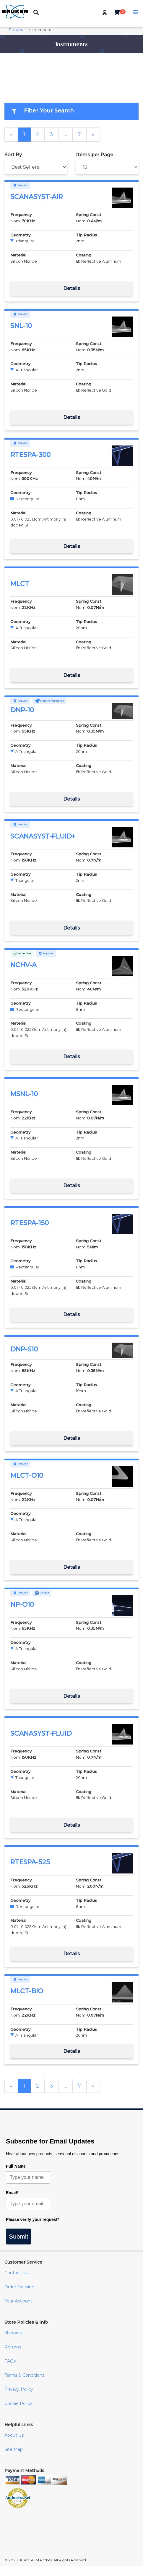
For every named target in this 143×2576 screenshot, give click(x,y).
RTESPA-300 (30, 455)
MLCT (19, 584)
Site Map (13, 2449)
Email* (12, 2192)
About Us (14, 2435)
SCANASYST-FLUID (41, 1733)
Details (71, 288)
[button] (105, 12)
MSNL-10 (24, 1094)
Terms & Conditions (24, 2375)
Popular (20, 185)
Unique (42, 1592)
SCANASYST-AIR (36, 197)
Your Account (18, 2301)
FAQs (10, 2361)
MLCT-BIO (26, 1991)
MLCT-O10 (26, 1476)
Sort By (13, 155)
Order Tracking (19, 2287)
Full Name (16, 2166)
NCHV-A (23, 965)
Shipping (13, 2332)
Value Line (22, 953)
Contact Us (15, 2272)
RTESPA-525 (30, 1862)
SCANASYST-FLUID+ (42, 836)
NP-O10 (22, 1604)
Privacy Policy (18, 2389)
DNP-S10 (24, 1349)
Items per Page (94, 155)
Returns (12, 2347)
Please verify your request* (32, 2219)
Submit (18, 2236)
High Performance (49, 700)
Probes (16, 29)
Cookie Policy (18, 2403)
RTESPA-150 (29, 1223)
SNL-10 (21, 326)
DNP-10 (22, 710)
